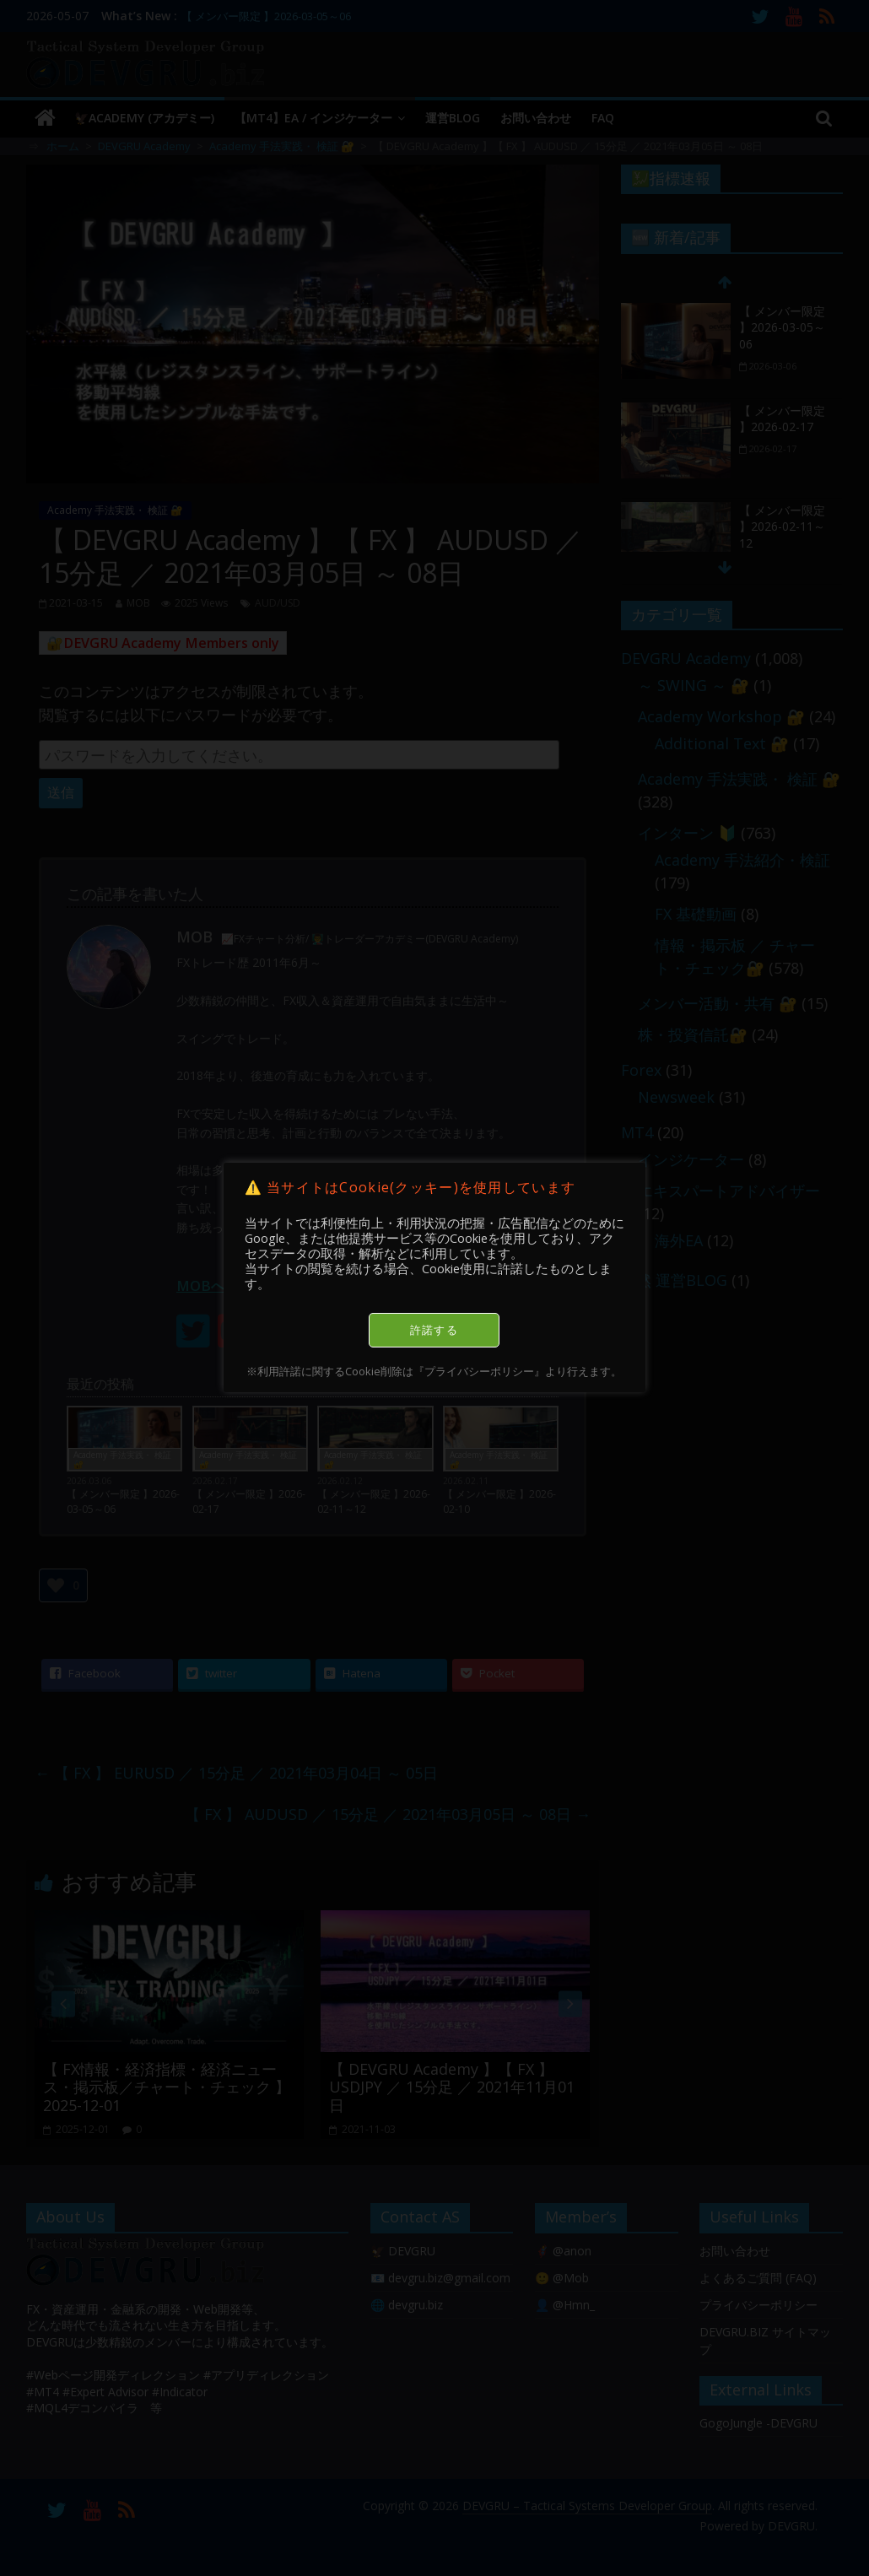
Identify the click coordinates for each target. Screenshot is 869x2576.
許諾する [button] (434, 1329)
